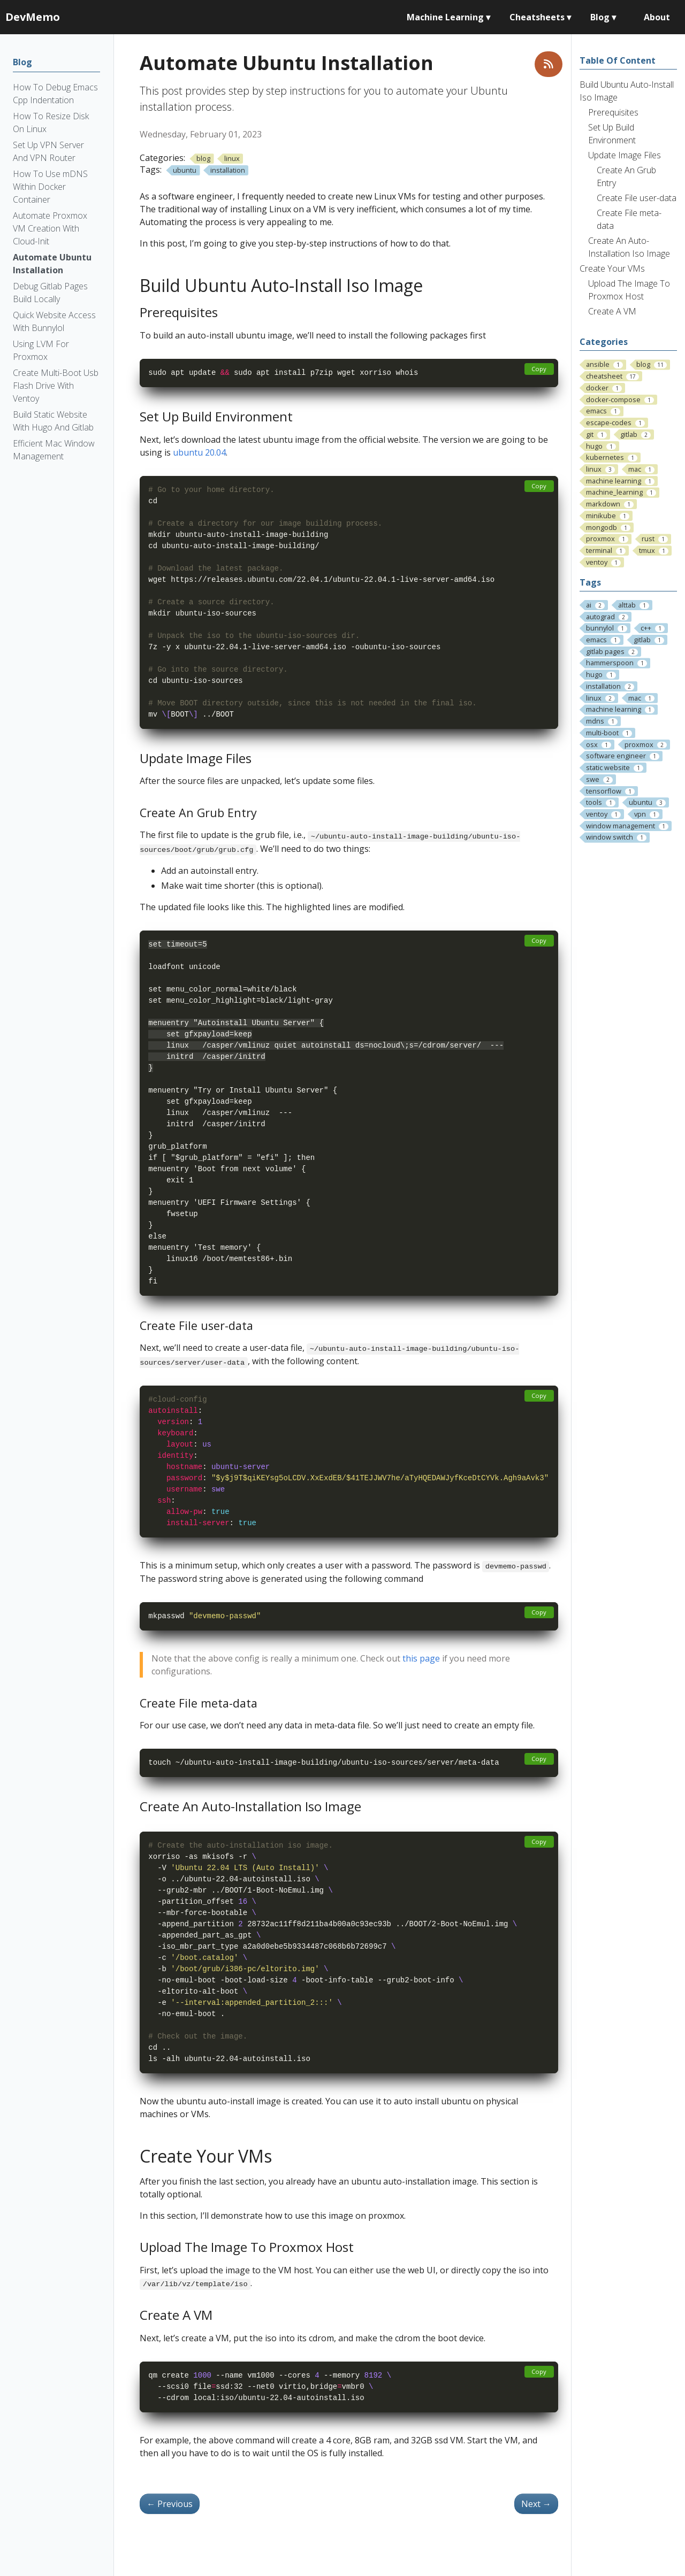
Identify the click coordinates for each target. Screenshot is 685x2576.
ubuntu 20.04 (199, 452)
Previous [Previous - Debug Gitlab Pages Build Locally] (170, 2504)
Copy (538, 369)
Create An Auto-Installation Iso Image (629, 247)
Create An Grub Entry (626, 176)
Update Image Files (624, 155)
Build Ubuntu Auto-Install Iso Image (627, 91)
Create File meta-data (629, 219)
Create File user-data (636, 198)
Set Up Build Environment (612, 133)
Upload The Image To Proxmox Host (629, 290)
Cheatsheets (540, 17)
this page (421, 1658)
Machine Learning (448, 17)
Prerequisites (613, 112)
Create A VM (612, 311)
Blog (603, 17)
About (657, 17)
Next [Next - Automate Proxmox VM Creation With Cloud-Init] (536, 2504)
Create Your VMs (612, 268)
